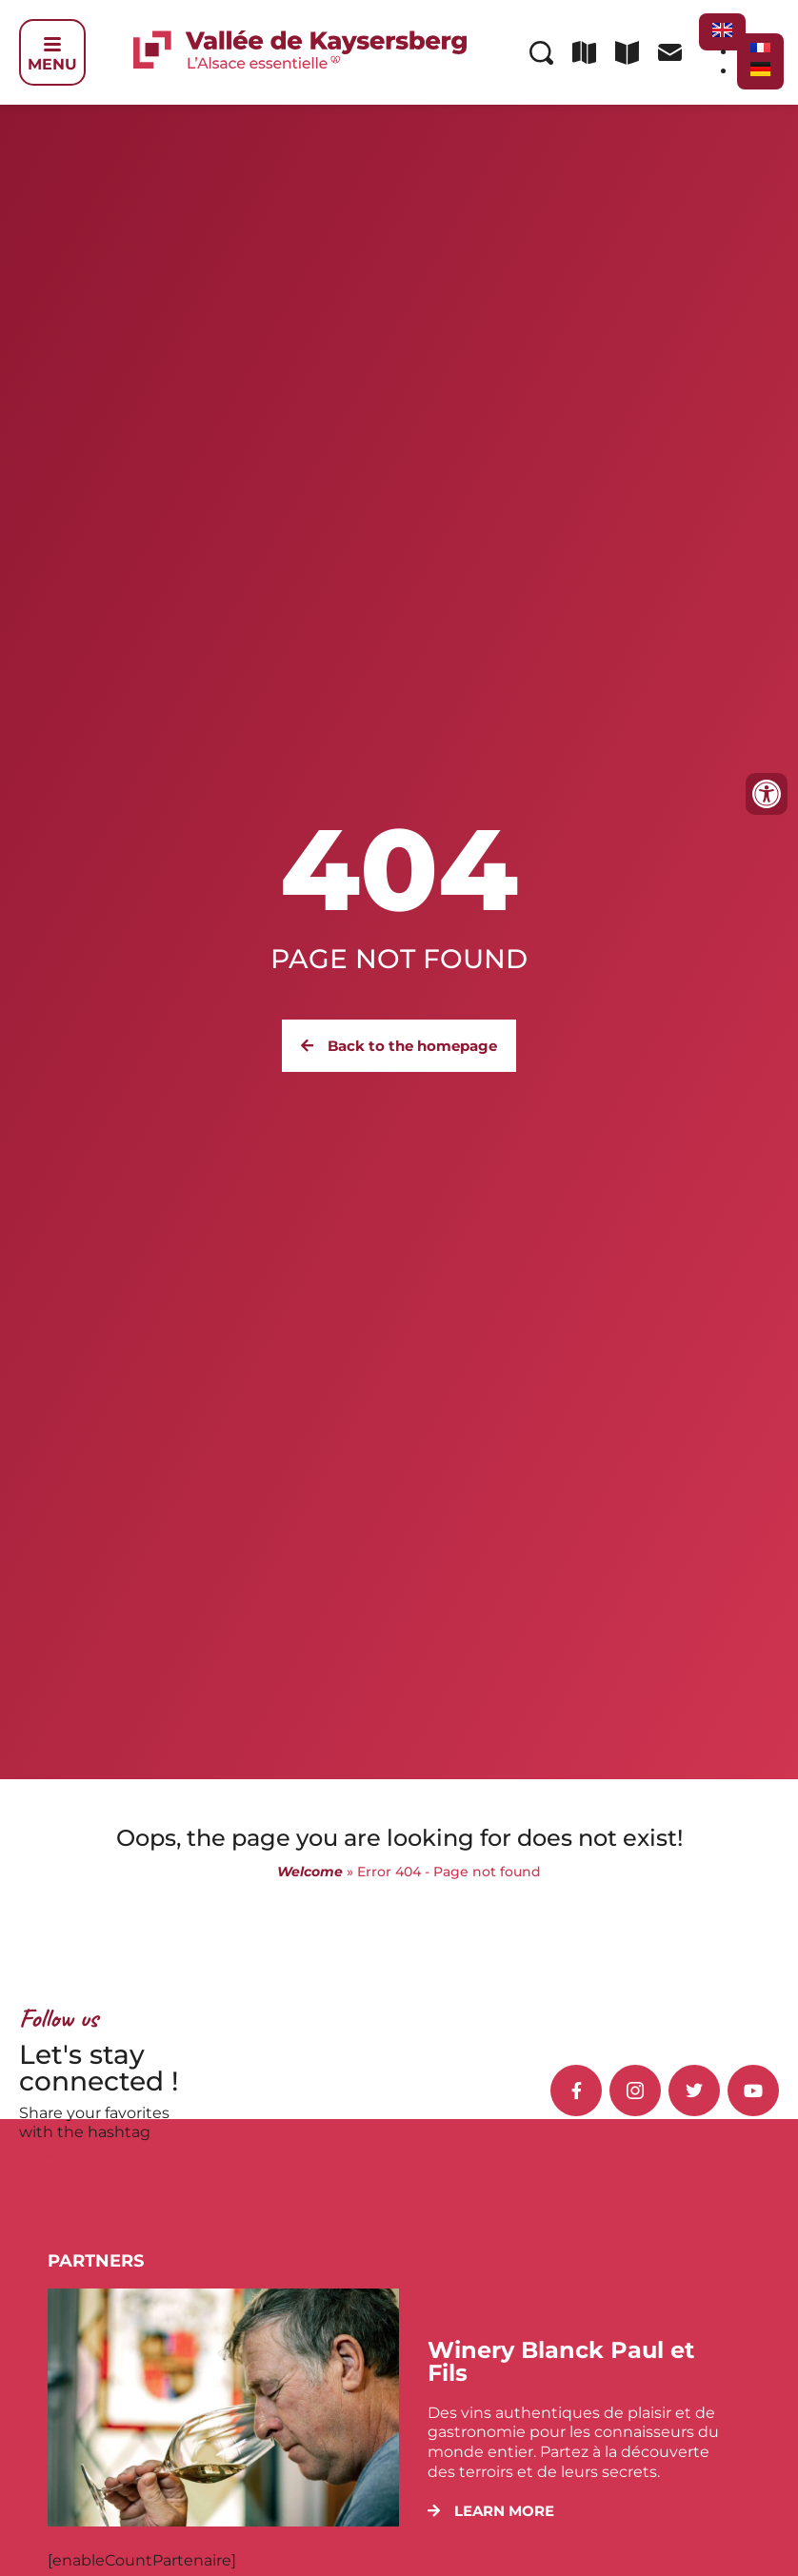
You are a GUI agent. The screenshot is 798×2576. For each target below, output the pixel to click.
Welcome (310, 1871)
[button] (491, 2511)
